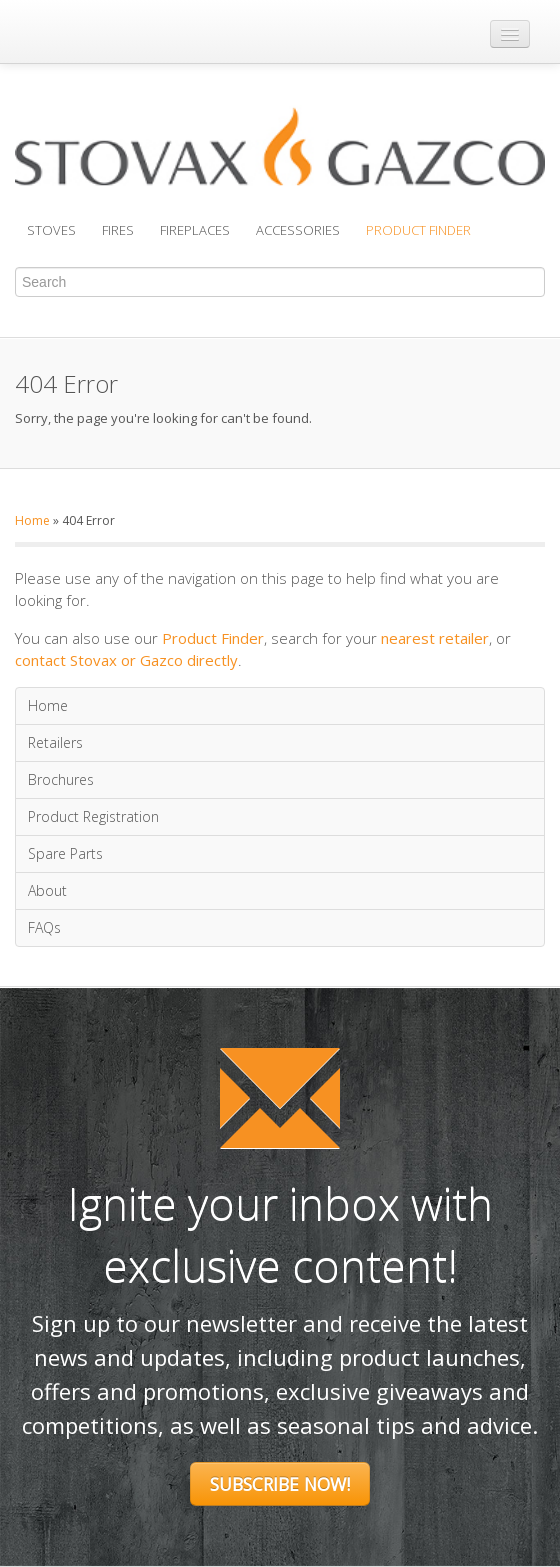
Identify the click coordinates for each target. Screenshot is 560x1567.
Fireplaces (195, 230)
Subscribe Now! (280, 1484)
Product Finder (418, 230)
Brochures (61, 779)
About (47, 890)
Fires (118, 230)
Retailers (55, 742)
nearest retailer (435, 638)
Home (32, 520)
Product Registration (93, 816)
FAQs (44, 927)
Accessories (298, 230)
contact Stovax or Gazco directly (126, 660)
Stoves (51, 230)
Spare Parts (65, 853)
